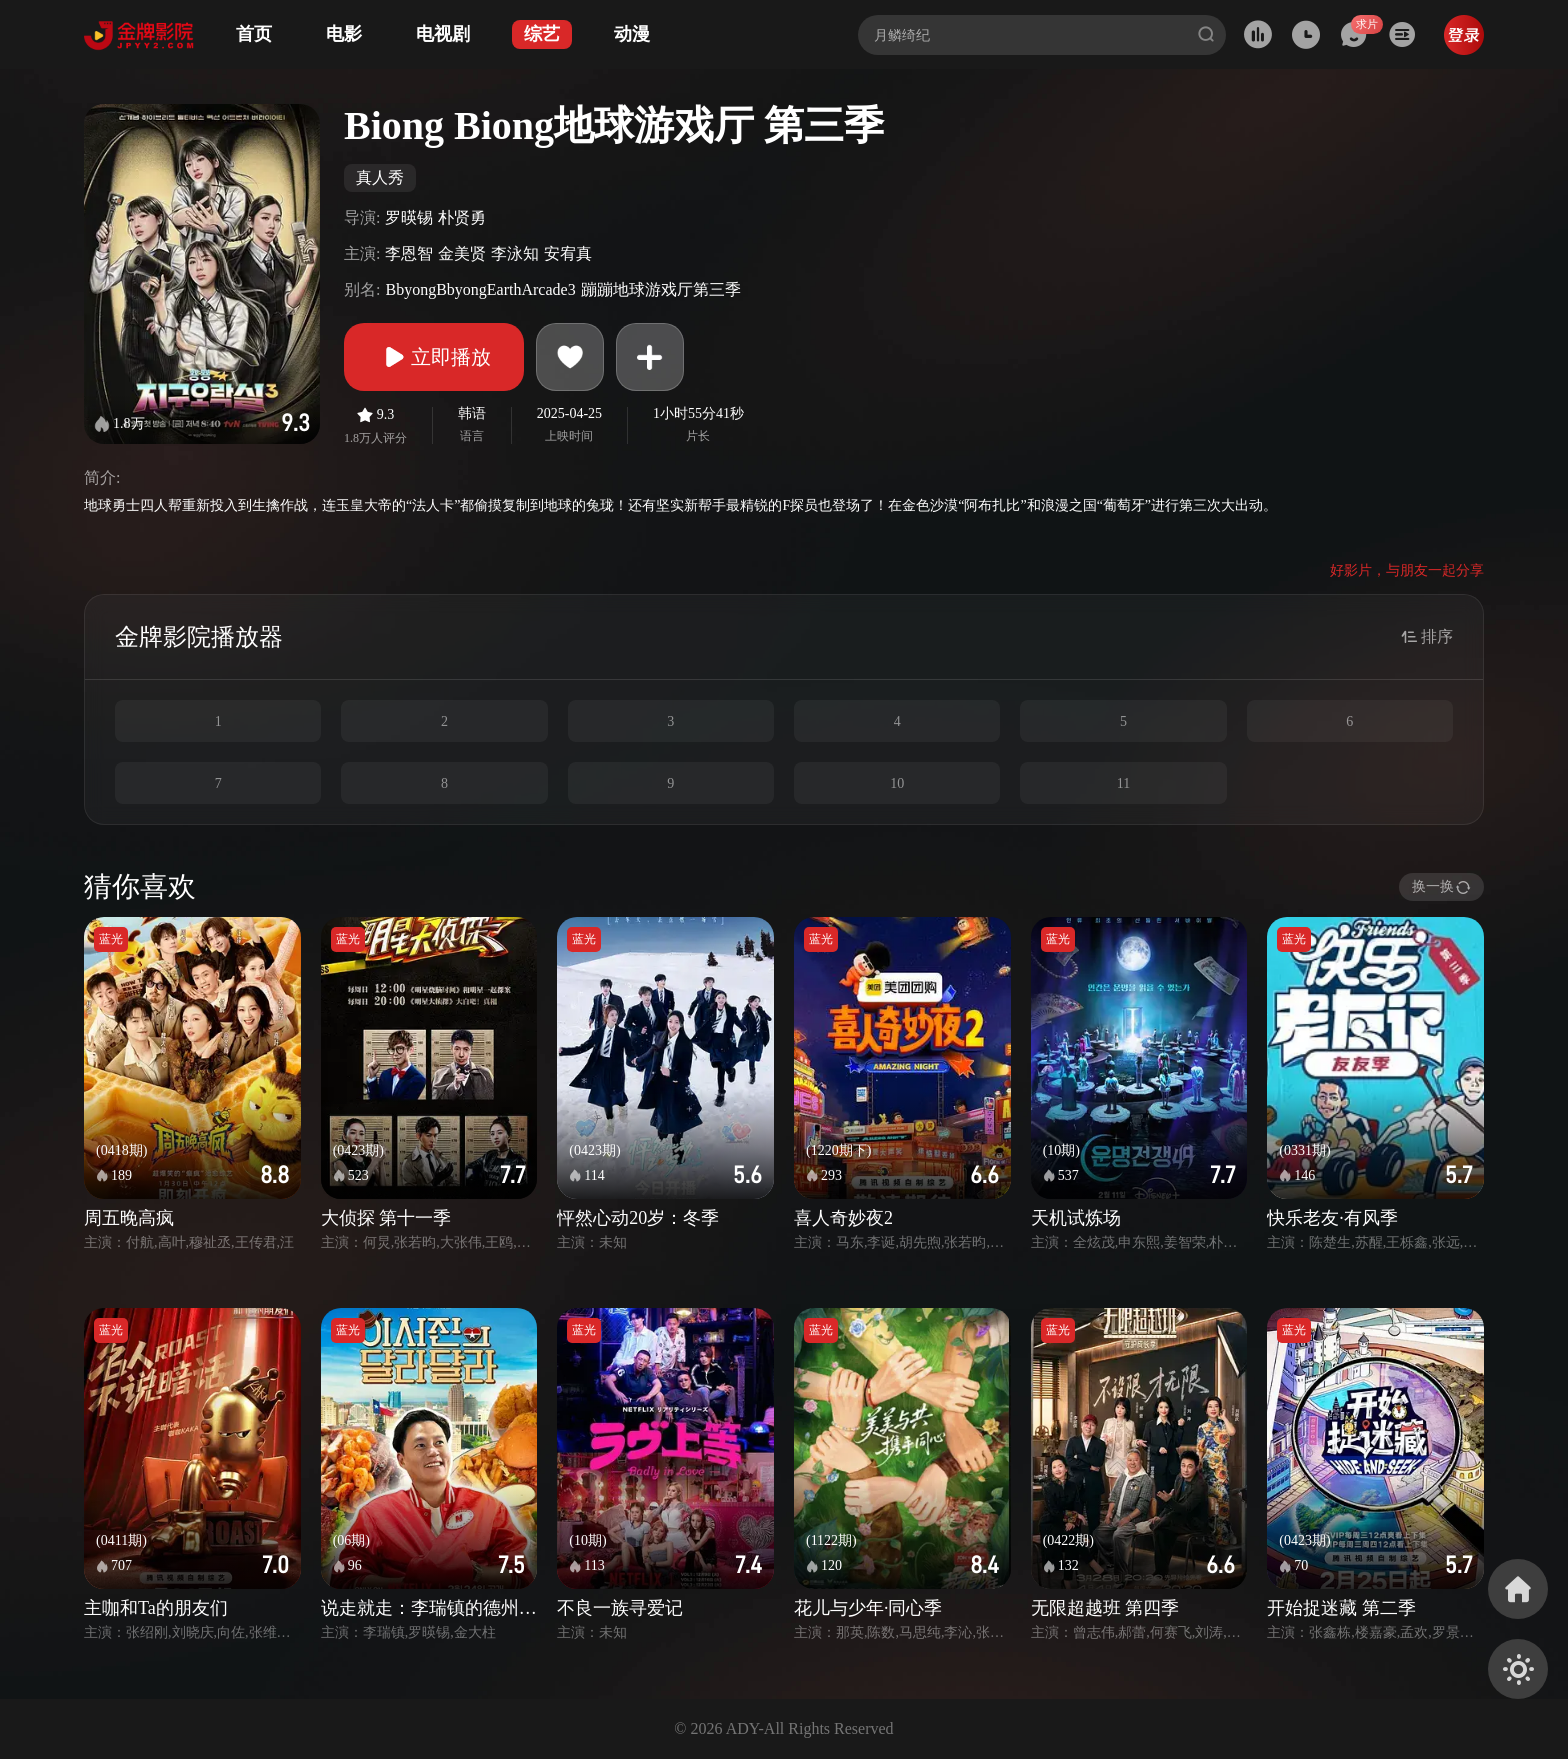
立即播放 (434, 357)
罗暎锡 (409, 217)
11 (1123, 783)
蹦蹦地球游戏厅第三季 (661, 289)
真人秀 (380, 177)
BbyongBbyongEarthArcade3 (480, 289)
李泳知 (515, 253)
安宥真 (568, 253)
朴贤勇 (462, 217)
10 (897, 783)
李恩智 (409, 253)
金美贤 (462, 253)
